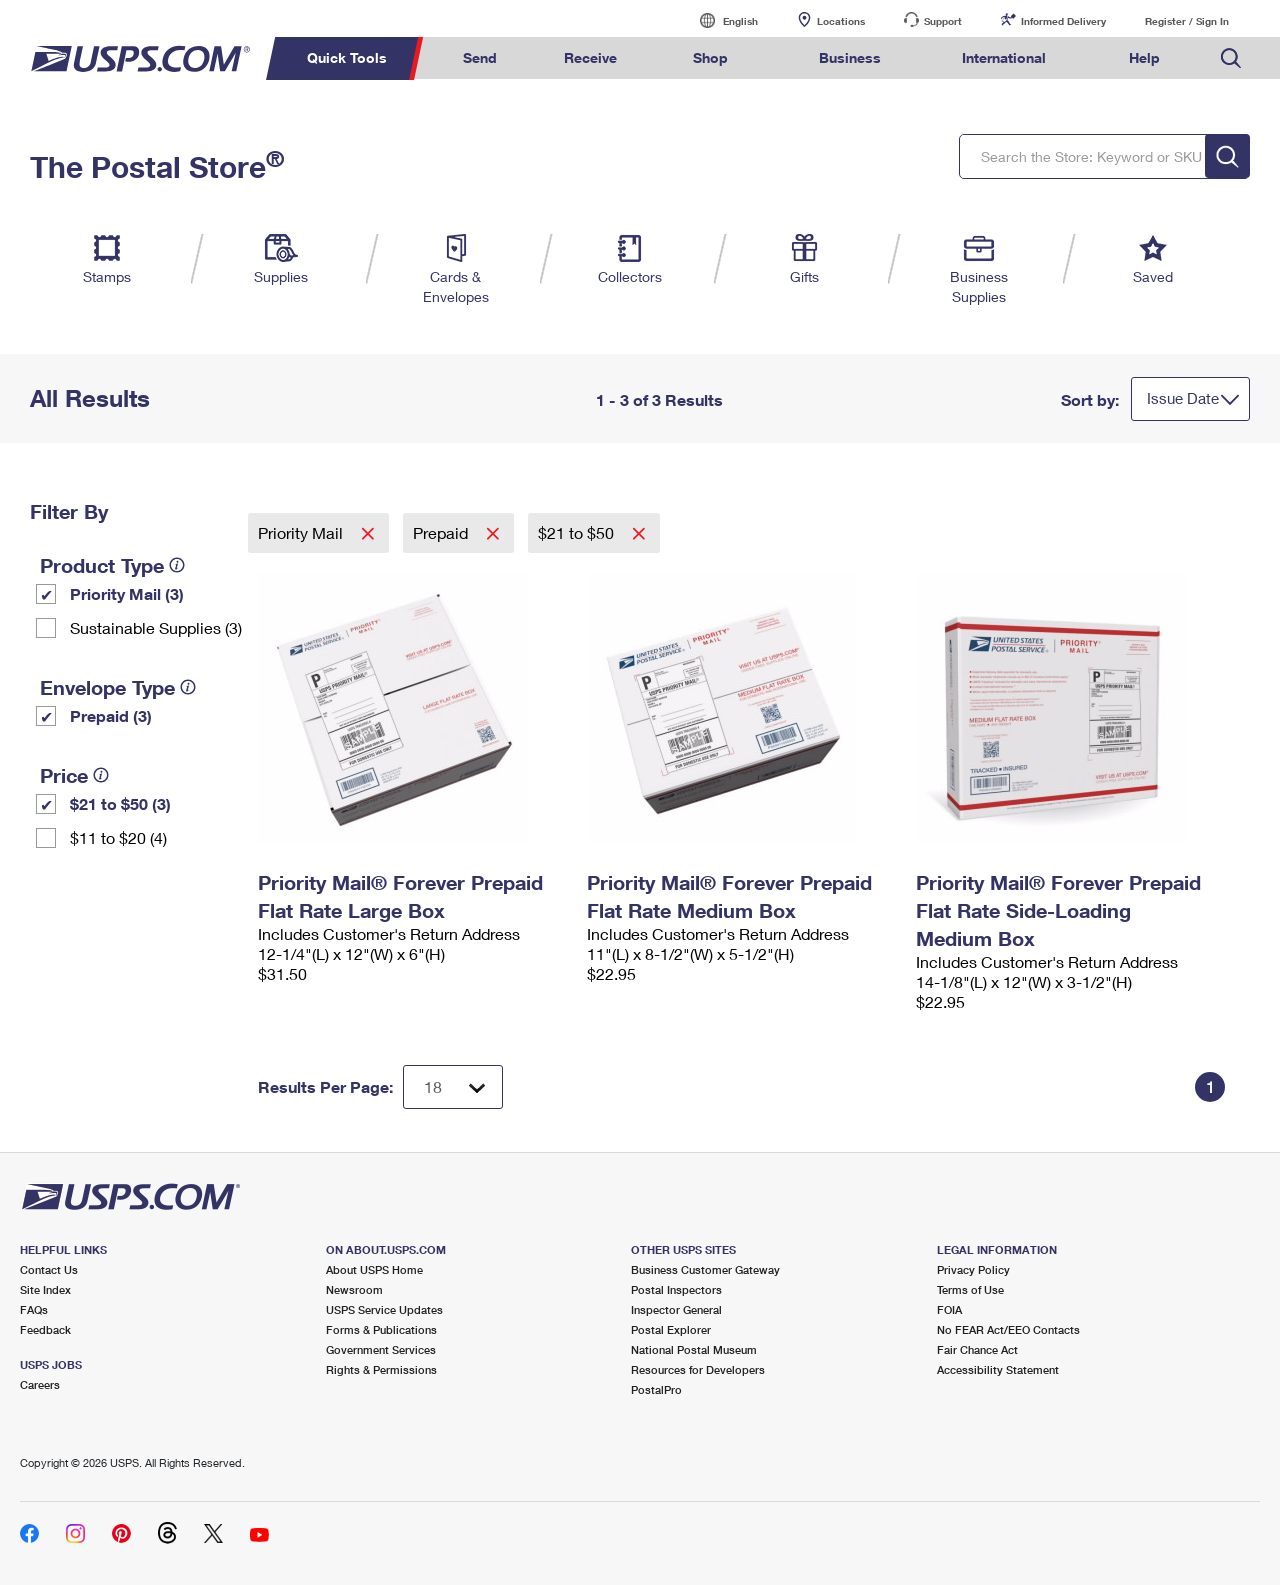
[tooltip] (177, 565)
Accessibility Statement (998, 1369)
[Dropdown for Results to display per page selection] (453, 1087)
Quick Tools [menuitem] (347, 57)
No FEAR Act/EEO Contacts (1008, 1329)
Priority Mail (302, 532)
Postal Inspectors (676, 1289)
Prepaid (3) (111, 715)
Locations (841, 21)
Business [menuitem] (850, 57)
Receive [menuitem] (590, 57)
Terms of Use (970, 1289)
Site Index (45, 1289)
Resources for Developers (698, 1369)
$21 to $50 (578, 532)
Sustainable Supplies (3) (156, 627)
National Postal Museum (694, 1349)
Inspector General (676, 1309)
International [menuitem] (1004, 57)
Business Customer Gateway (705, 1269)
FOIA (949, 1309)
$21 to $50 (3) (120, 803)
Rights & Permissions (381, 1369)
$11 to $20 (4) (118, 837)
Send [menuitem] (480, 57)
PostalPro (656, 1389)
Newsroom (354, 1289)
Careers (40, 1384)
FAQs (34, 1309)
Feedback (45, 1329)
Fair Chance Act (977, 1349)
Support (943, 21)
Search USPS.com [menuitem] (1231, 58)
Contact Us (49, 1269)
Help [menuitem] (1144, 57)
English (720, 20)
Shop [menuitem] (710, 57)
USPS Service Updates (384, 1309)
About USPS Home (374, 1269)
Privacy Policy (973, 1269)
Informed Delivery (1063, 21)
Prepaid (442, 532)
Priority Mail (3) (127, 593)
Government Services (381, 1349)
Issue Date (1183, 398)
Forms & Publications (381, 1329)
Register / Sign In (1187, 21)
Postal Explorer (671, 1329)
